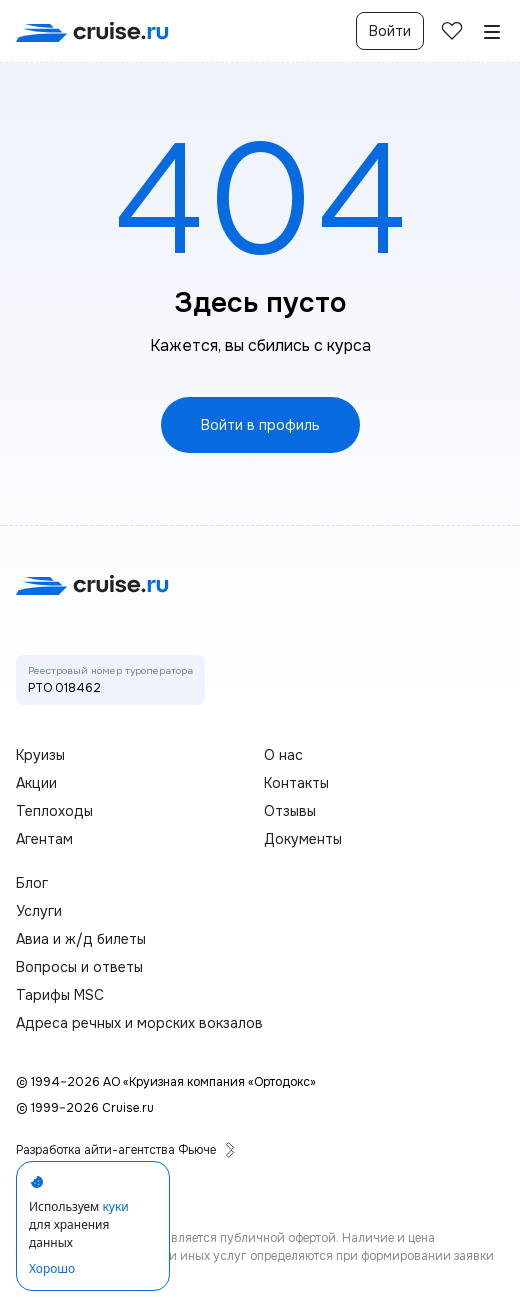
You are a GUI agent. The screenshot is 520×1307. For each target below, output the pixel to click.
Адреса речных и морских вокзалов (139, 1023)
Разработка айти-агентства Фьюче (126, 1150)
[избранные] (452, 31)
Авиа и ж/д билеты (81, 939)
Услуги (39, 911)
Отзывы (290, 811)
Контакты (296, 783)
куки (115, 1206)
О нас (283, 755)
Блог (32, 883)
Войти (390, 31)
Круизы (40, 755)
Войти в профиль (260, 425)
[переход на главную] (92, 31)
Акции (36, 783)
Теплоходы (54, 811)
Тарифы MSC (60, 995)
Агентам (44, 839)
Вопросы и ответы (79, 967)
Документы (303, 839)
